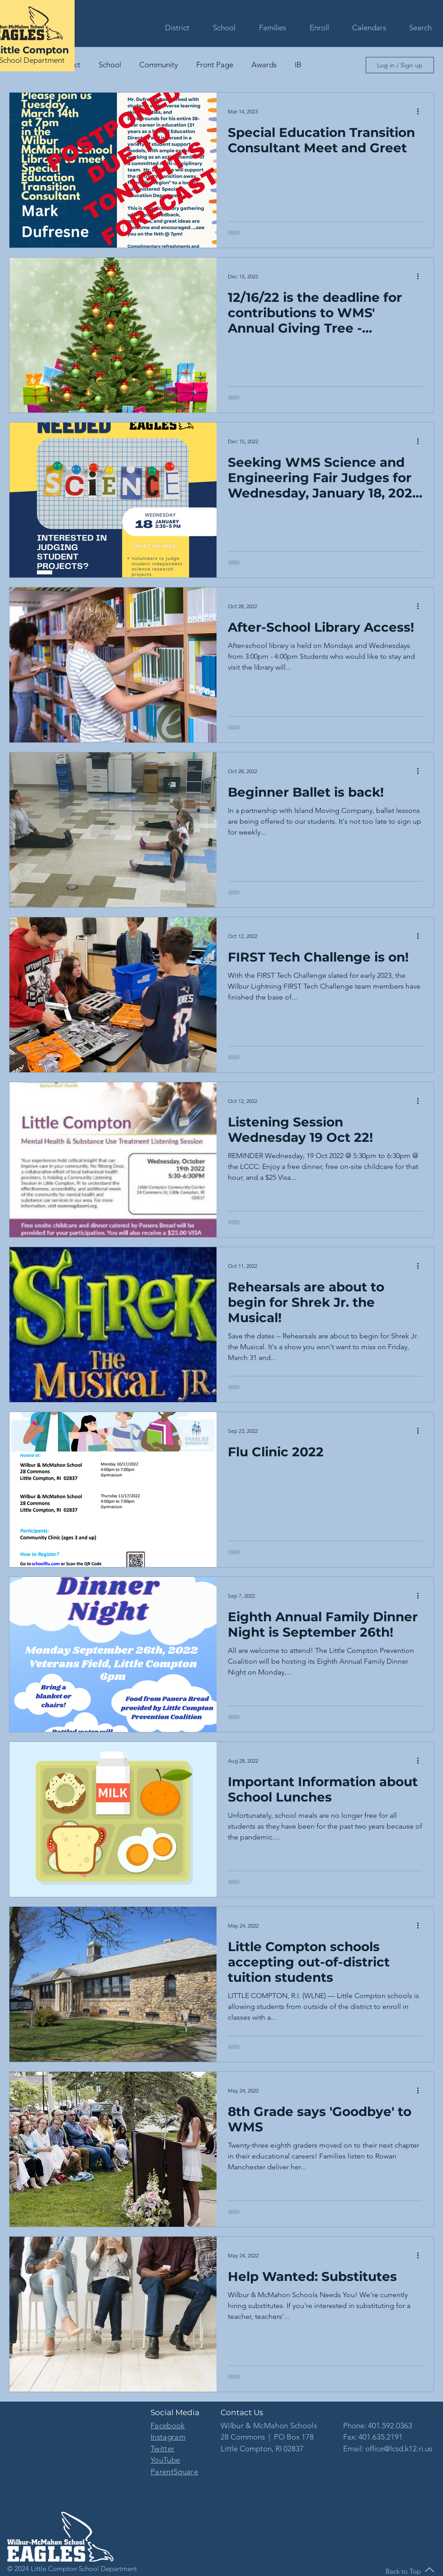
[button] (172, 28)
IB (298, 64)
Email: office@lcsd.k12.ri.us (387, 2448)
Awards (264, 64)
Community (158, 64)
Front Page (214, 64)
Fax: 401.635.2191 (373, 2436)
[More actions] (420, 111)
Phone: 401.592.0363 (377, 2425)
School (110, 64)
